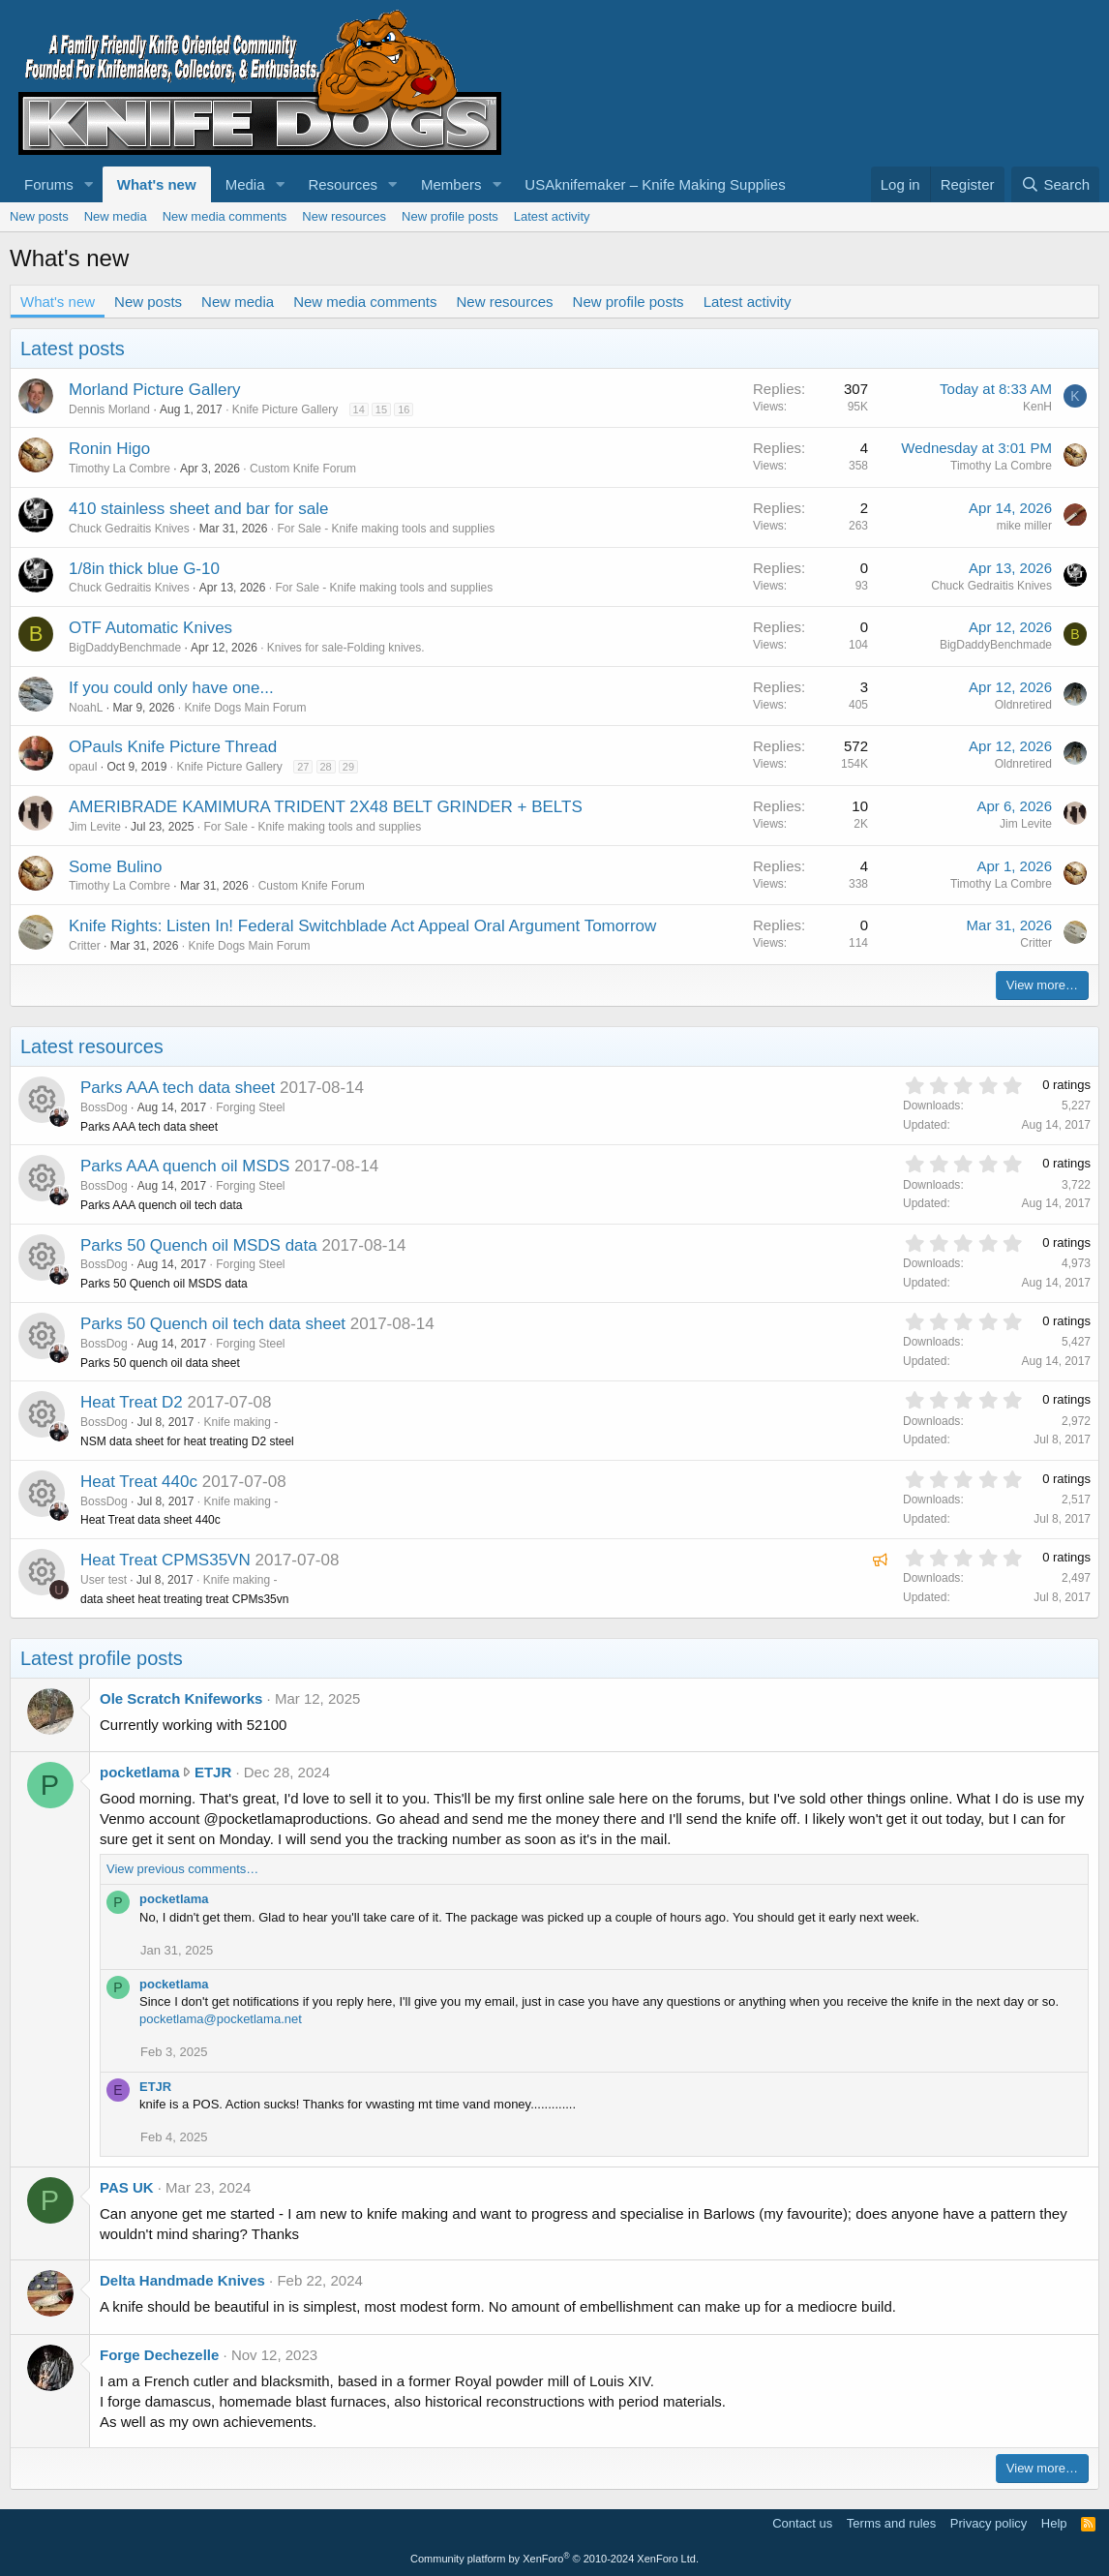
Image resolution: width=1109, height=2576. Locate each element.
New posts (39, 216)
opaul (83, 766)
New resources (344, 216)
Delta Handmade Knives (182, 2280)
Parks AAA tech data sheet (177, 1087)
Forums (49, 184)
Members (451, 184)
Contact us (802, 2523)
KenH (1037, 406)
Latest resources (92, 1046)
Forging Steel (250, 1107)
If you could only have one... (171, 688)
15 (381, 409)
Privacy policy (988, 2523)
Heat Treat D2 (131, 1402)
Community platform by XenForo (554, 2558)
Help (1054, 2523)
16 (403, 409)
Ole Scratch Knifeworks (181, 1698)
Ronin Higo (109, 448)
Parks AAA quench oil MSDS (184, 1166)
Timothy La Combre (119, 468)
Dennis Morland (109, 409)
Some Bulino (115, 867)
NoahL (86, 707)
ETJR (213, 1772)
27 (303, 767)
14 (359, 409)
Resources (342, 184)
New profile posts (450, 216)
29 (348, 767)
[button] (89, 184)
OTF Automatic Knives (150, 628)
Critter (85, 946)
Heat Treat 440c (138, 1481)
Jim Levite (95, 826)
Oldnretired (1023, 705)
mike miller (1024, 525)
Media (245, 184)
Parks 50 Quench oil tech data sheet (212, 1324)
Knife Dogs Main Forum (245, 707)
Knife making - (240, 1422)
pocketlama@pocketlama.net (220, 2019)
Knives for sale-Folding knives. (346, 647)
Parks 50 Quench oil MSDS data (198, 1245)
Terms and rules (891, 2523)
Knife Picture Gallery (285, 409)
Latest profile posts (101, 1658)
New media (115, 216)
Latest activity (552, 216)
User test (103, 1580)
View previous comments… (182, 1869)
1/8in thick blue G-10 (144, 569)
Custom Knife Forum (303, 468)
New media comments (225, 216)
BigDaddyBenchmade (125, 647)
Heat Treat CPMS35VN (165, 1560)
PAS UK (127, 2187)
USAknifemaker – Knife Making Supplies (655, 184)
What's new (156, 184)
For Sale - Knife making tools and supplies (386, 528)
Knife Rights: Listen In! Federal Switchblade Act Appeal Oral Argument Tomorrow (362, 926)
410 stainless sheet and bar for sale (198, 509)
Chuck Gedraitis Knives (129, 528)
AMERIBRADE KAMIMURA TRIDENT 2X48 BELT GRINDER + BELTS (326, 807)
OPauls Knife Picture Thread (173, 747)
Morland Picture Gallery (155, 389)
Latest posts (72, 348)
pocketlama (140, 1772)
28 (326, 767)
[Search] (1055, 184)
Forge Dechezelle (159, 2355)
